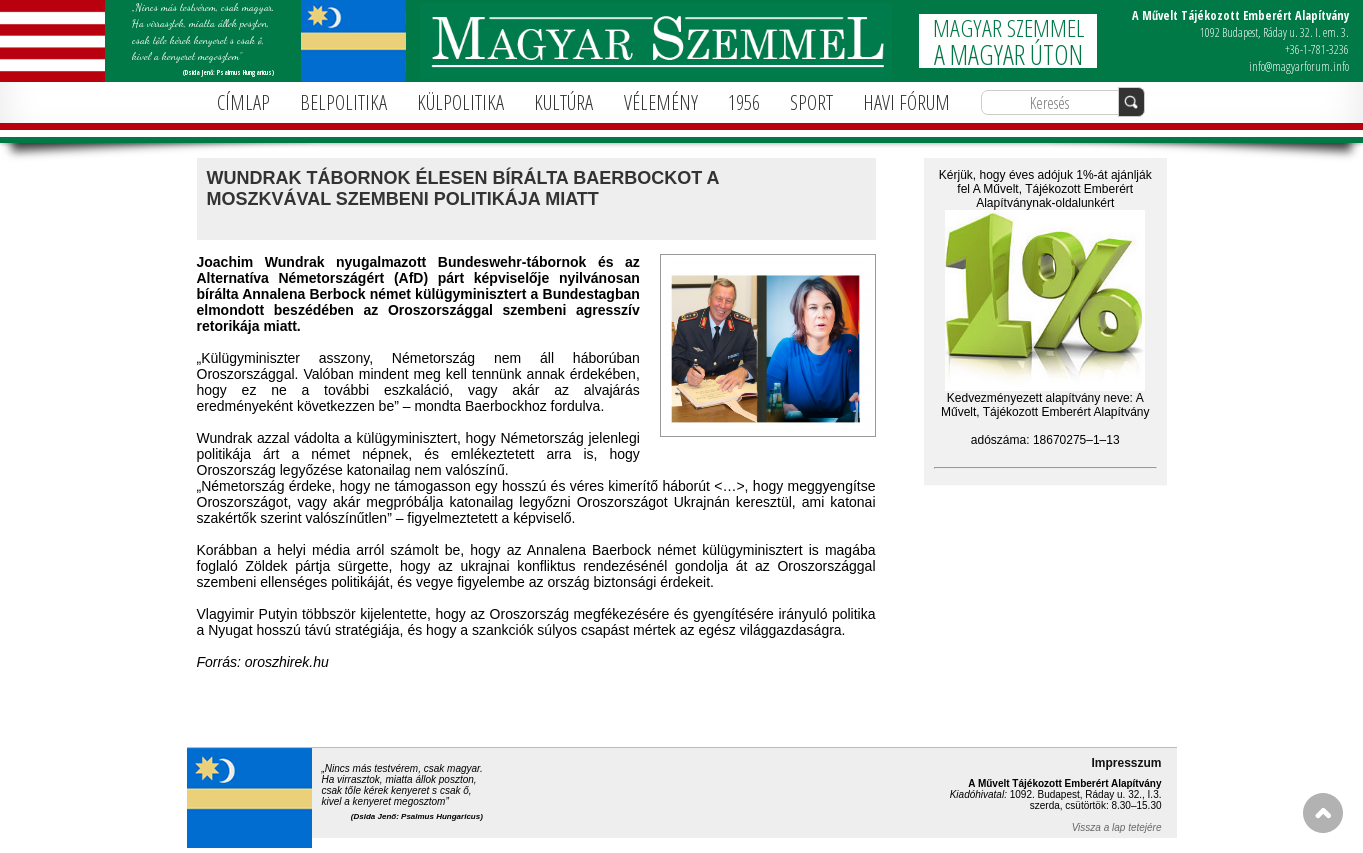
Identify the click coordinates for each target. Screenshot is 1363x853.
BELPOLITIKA (343, 102)
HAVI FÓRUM (906, 102)
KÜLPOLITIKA (460, 102)
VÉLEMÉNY (661, 102)
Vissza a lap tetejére (1117, 827)
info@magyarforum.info (1299, 66)
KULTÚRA (563, 102)
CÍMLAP (243, 102)
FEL (1323, 813)
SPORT (811, 102)
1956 (744, 102)
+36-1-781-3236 (1317, 49)
